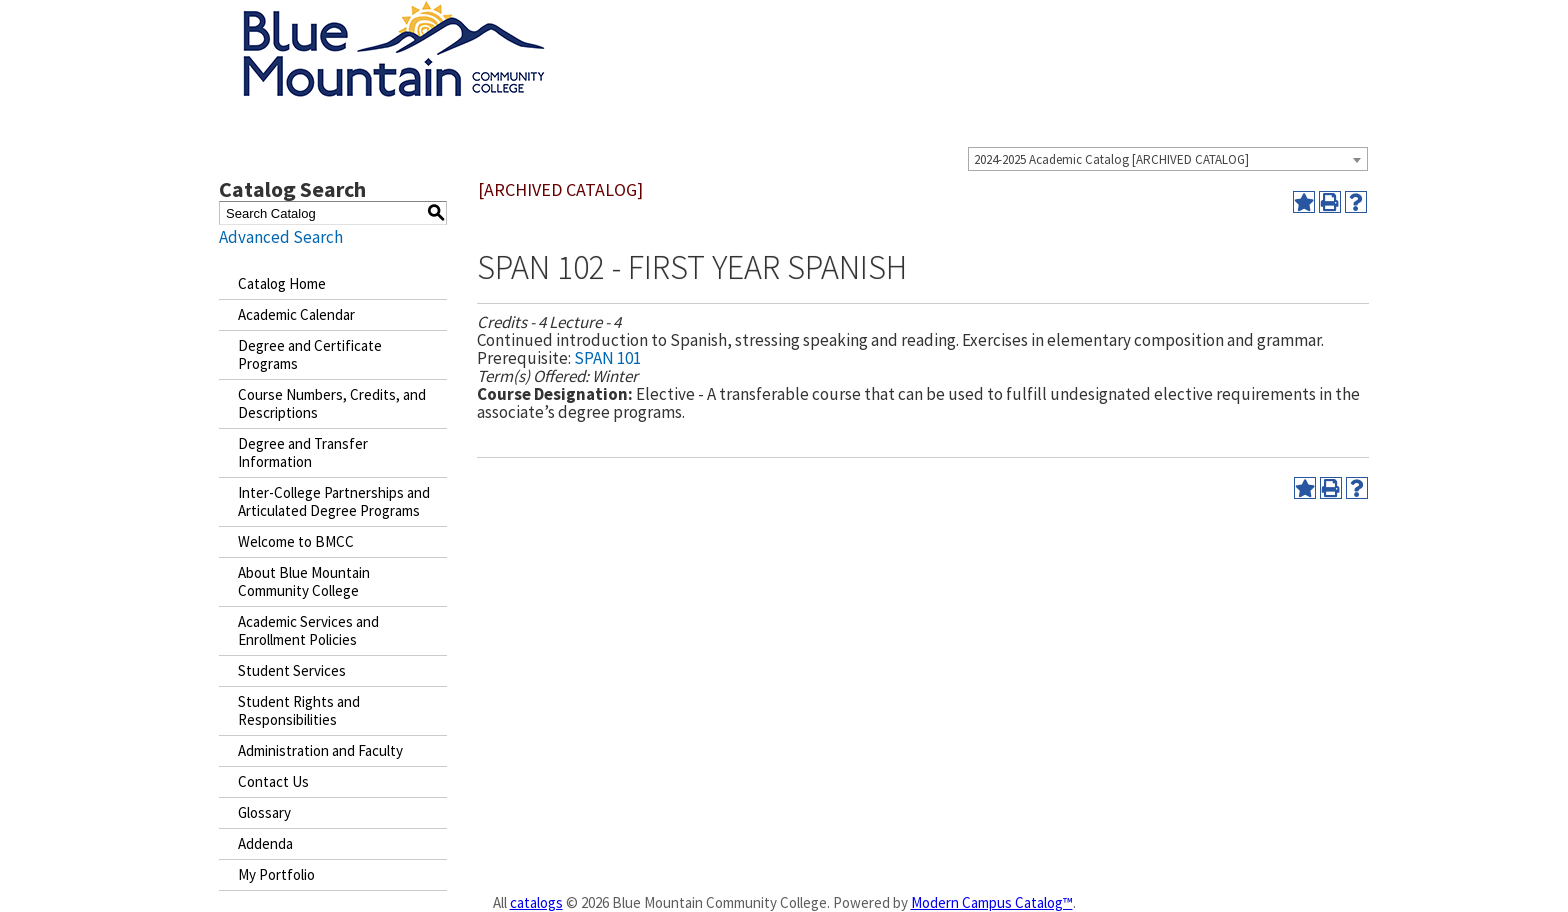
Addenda (265, 843)
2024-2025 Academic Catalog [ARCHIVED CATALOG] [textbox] (1111, 159)
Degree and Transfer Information (303, 452)
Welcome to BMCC (296, 541)
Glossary (264, 812)
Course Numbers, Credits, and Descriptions (332, 403)
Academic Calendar (296, 314)
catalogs (536, 902)
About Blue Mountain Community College (304, 581)
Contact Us (273, 781)
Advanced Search (281, 237)
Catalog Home (282, 283)
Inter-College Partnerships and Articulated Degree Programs (334, 501)
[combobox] (1168, 159)
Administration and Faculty (320, 750)
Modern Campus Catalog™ (992, 902)
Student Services (292, 670)
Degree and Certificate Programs (310, 354)
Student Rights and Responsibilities (299, 710)
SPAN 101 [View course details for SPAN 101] (607, 358)
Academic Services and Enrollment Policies (308, 630)
